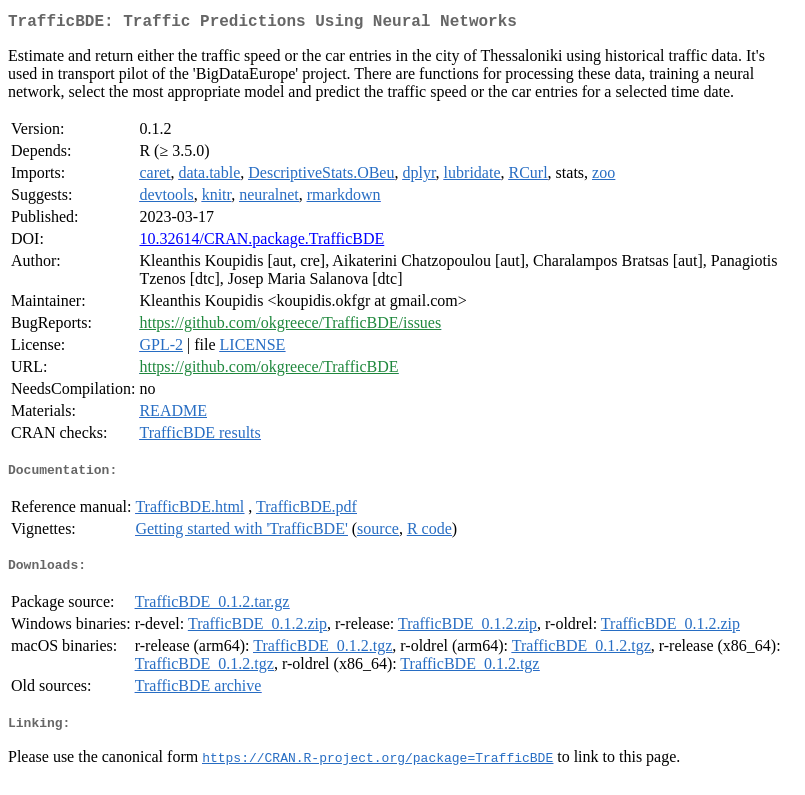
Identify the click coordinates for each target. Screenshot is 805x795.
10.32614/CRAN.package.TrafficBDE (261, 242)
